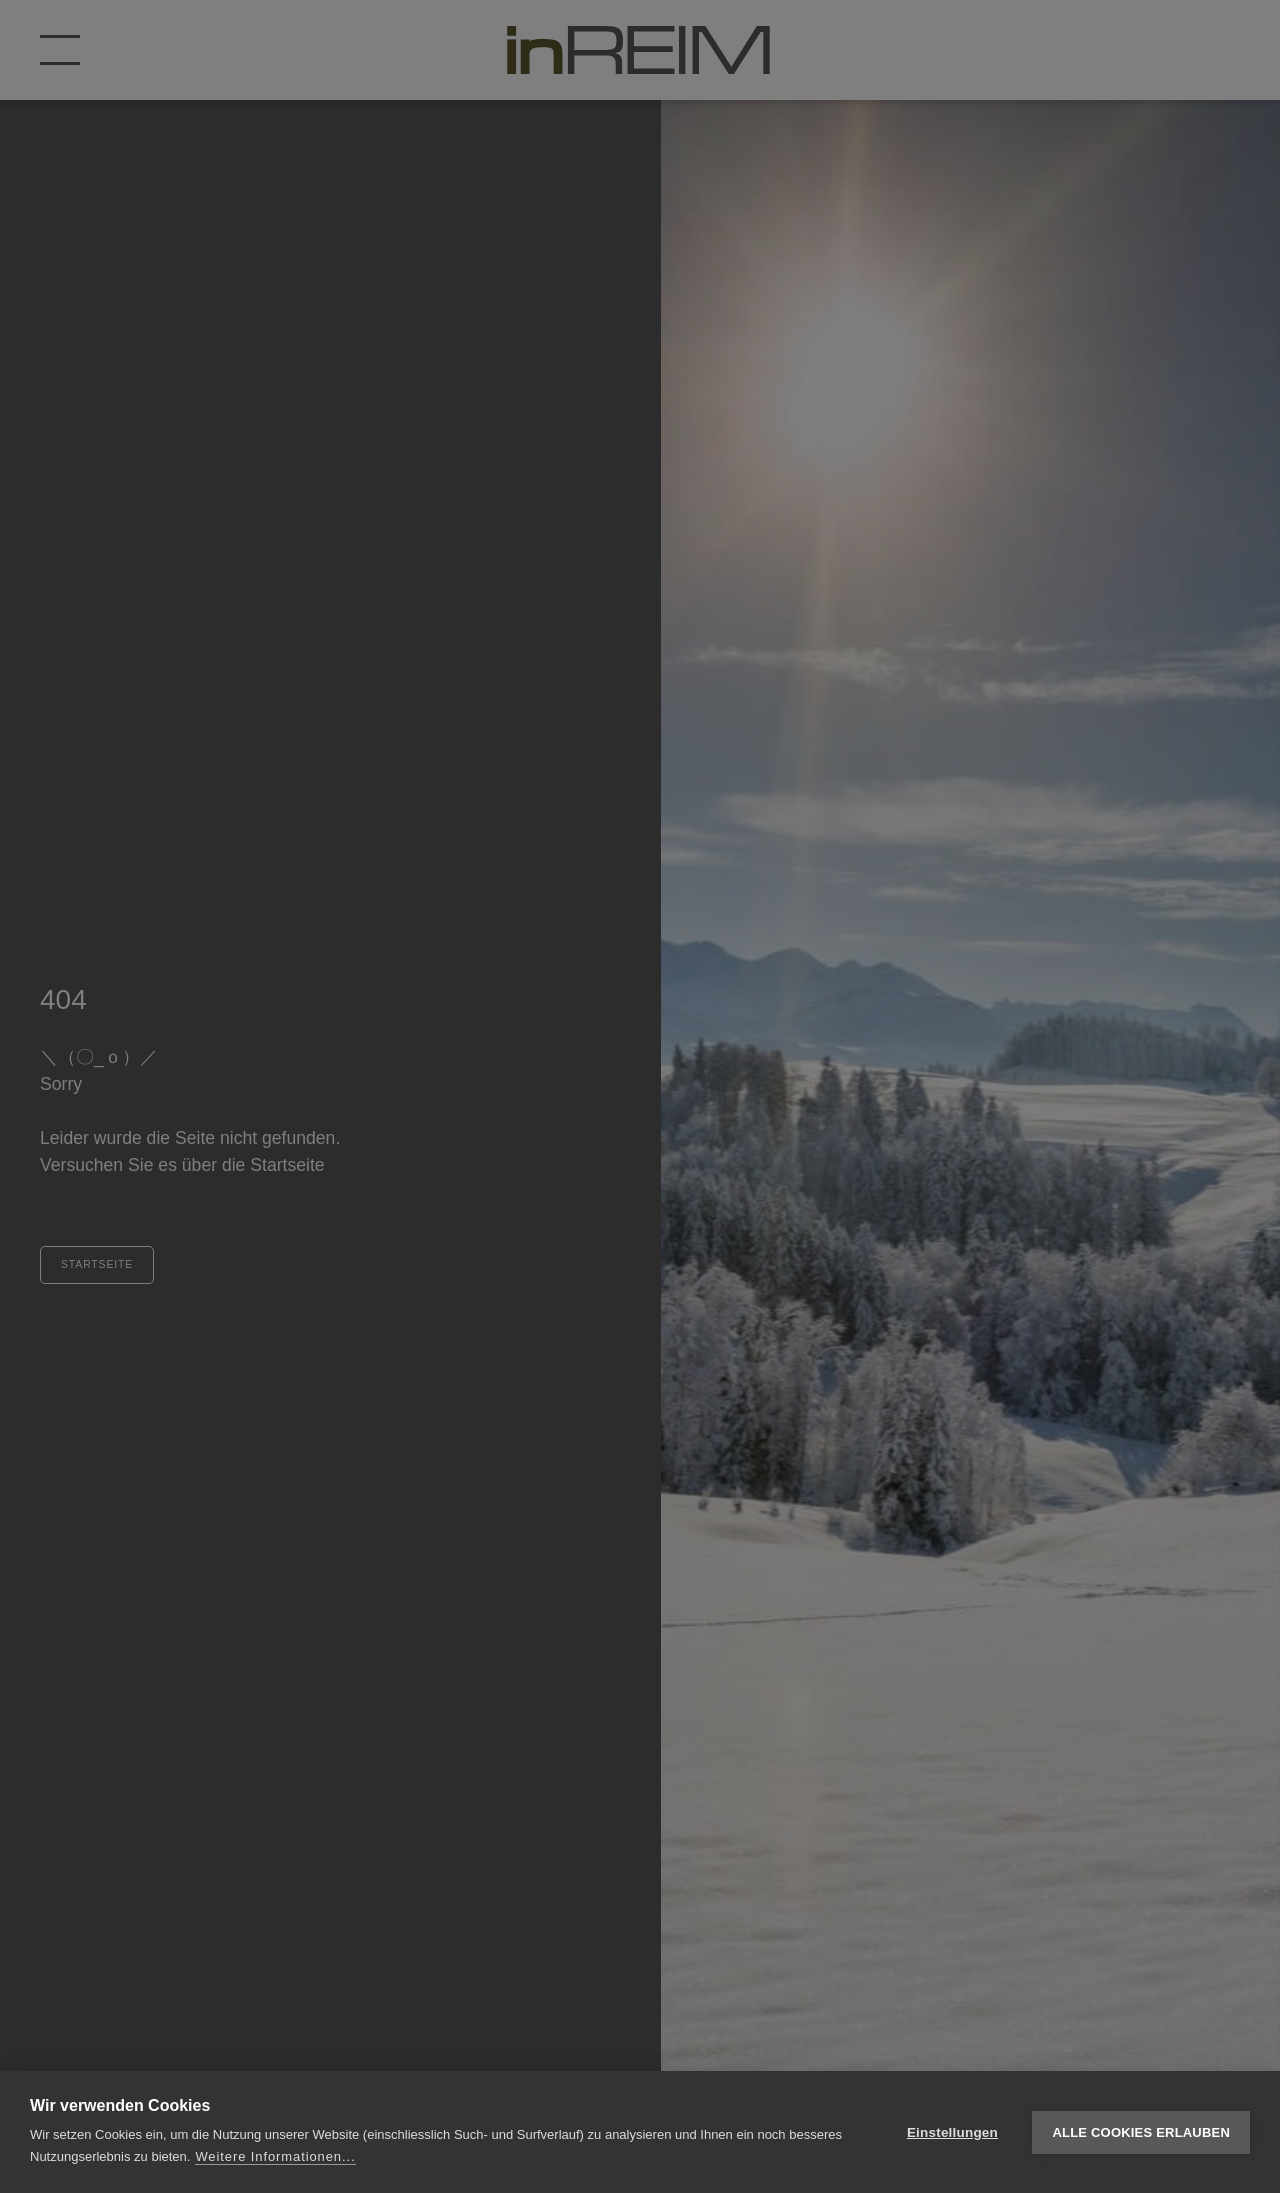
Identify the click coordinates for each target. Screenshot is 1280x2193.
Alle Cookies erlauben (1141, 2132)
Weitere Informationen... (275, 2156)
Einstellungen (952, 2132)
